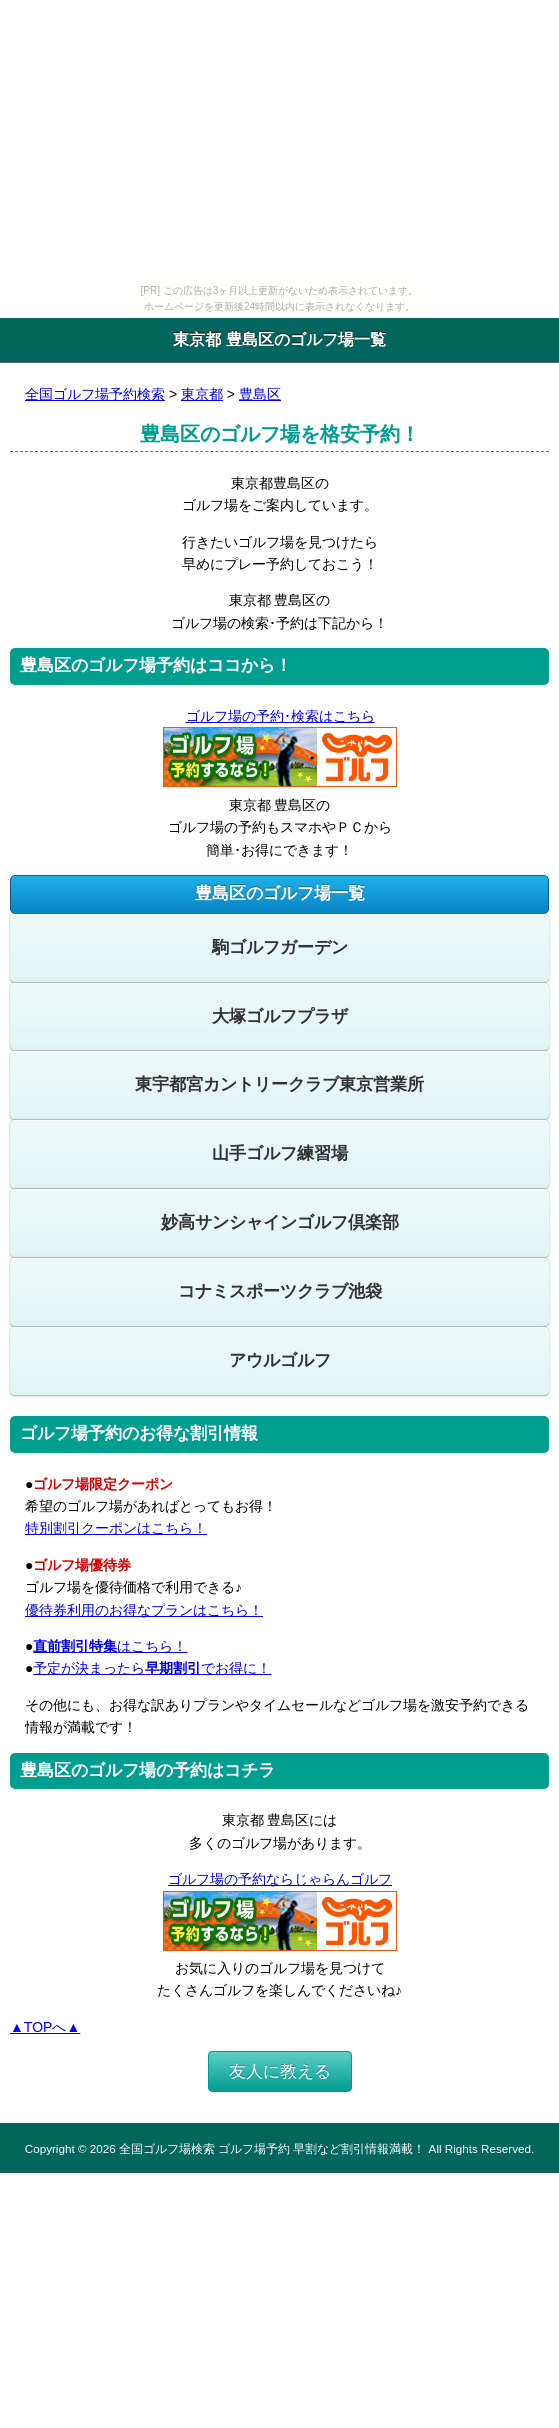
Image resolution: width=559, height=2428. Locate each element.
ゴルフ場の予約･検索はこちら (280, 716)
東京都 (202, 394)
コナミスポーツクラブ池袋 (280, 1291)
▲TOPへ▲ (45, 2027)
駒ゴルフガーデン (280, 947)
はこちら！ (110, 1646)
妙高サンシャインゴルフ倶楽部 (280, 1222)
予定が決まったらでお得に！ (152, 1668)
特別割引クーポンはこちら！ (116, 1528)
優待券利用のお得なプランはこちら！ (144, 1610)
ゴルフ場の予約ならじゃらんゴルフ (279, 1879)
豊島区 (260, 394)
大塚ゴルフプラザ (280, 1016)
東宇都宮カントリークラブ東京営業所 (279, 1084)
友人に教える (280, 2071)
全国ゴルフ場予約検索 (95, 394)
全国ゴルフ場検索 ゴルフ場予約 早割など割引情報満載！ (272, 2148)
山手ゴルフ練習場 (280, 1153)
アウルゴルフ (280, 1360)
